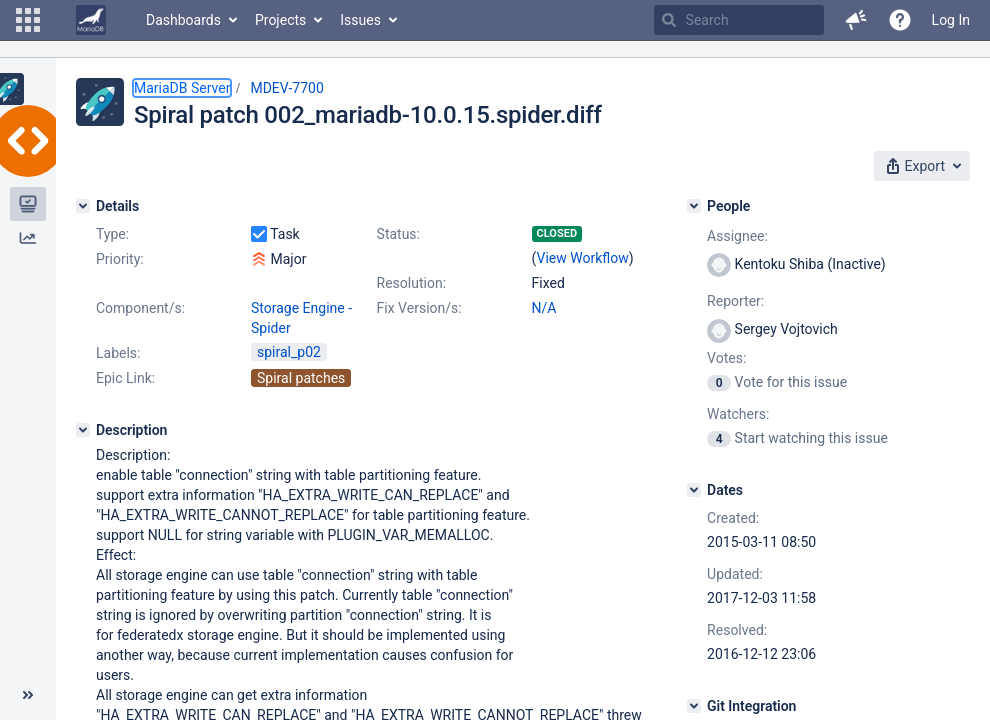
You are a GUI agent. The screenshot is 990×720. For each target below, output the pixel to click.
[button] (28, 20)
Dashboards (183, 20)
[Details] (83, 206)
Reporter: (735, 301)
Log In (951, 20)
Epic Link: (125, 378)
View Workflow (583, 258)
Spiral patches (301, 378)
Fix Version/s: (419, 308)
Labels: (118, 353)
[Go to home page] (91, 20)
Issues (360, 20)
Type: (112, 234)
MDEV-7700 (286, 88)
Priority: (120, 259)
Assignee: (737, 236)
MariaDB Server (182, 88)
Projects (280, 20)
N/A (544, 308)
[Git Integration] (694, 706)
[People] (694, 206)
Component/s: (140, 308)
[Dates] (694, 490)
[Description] (83, 430)
